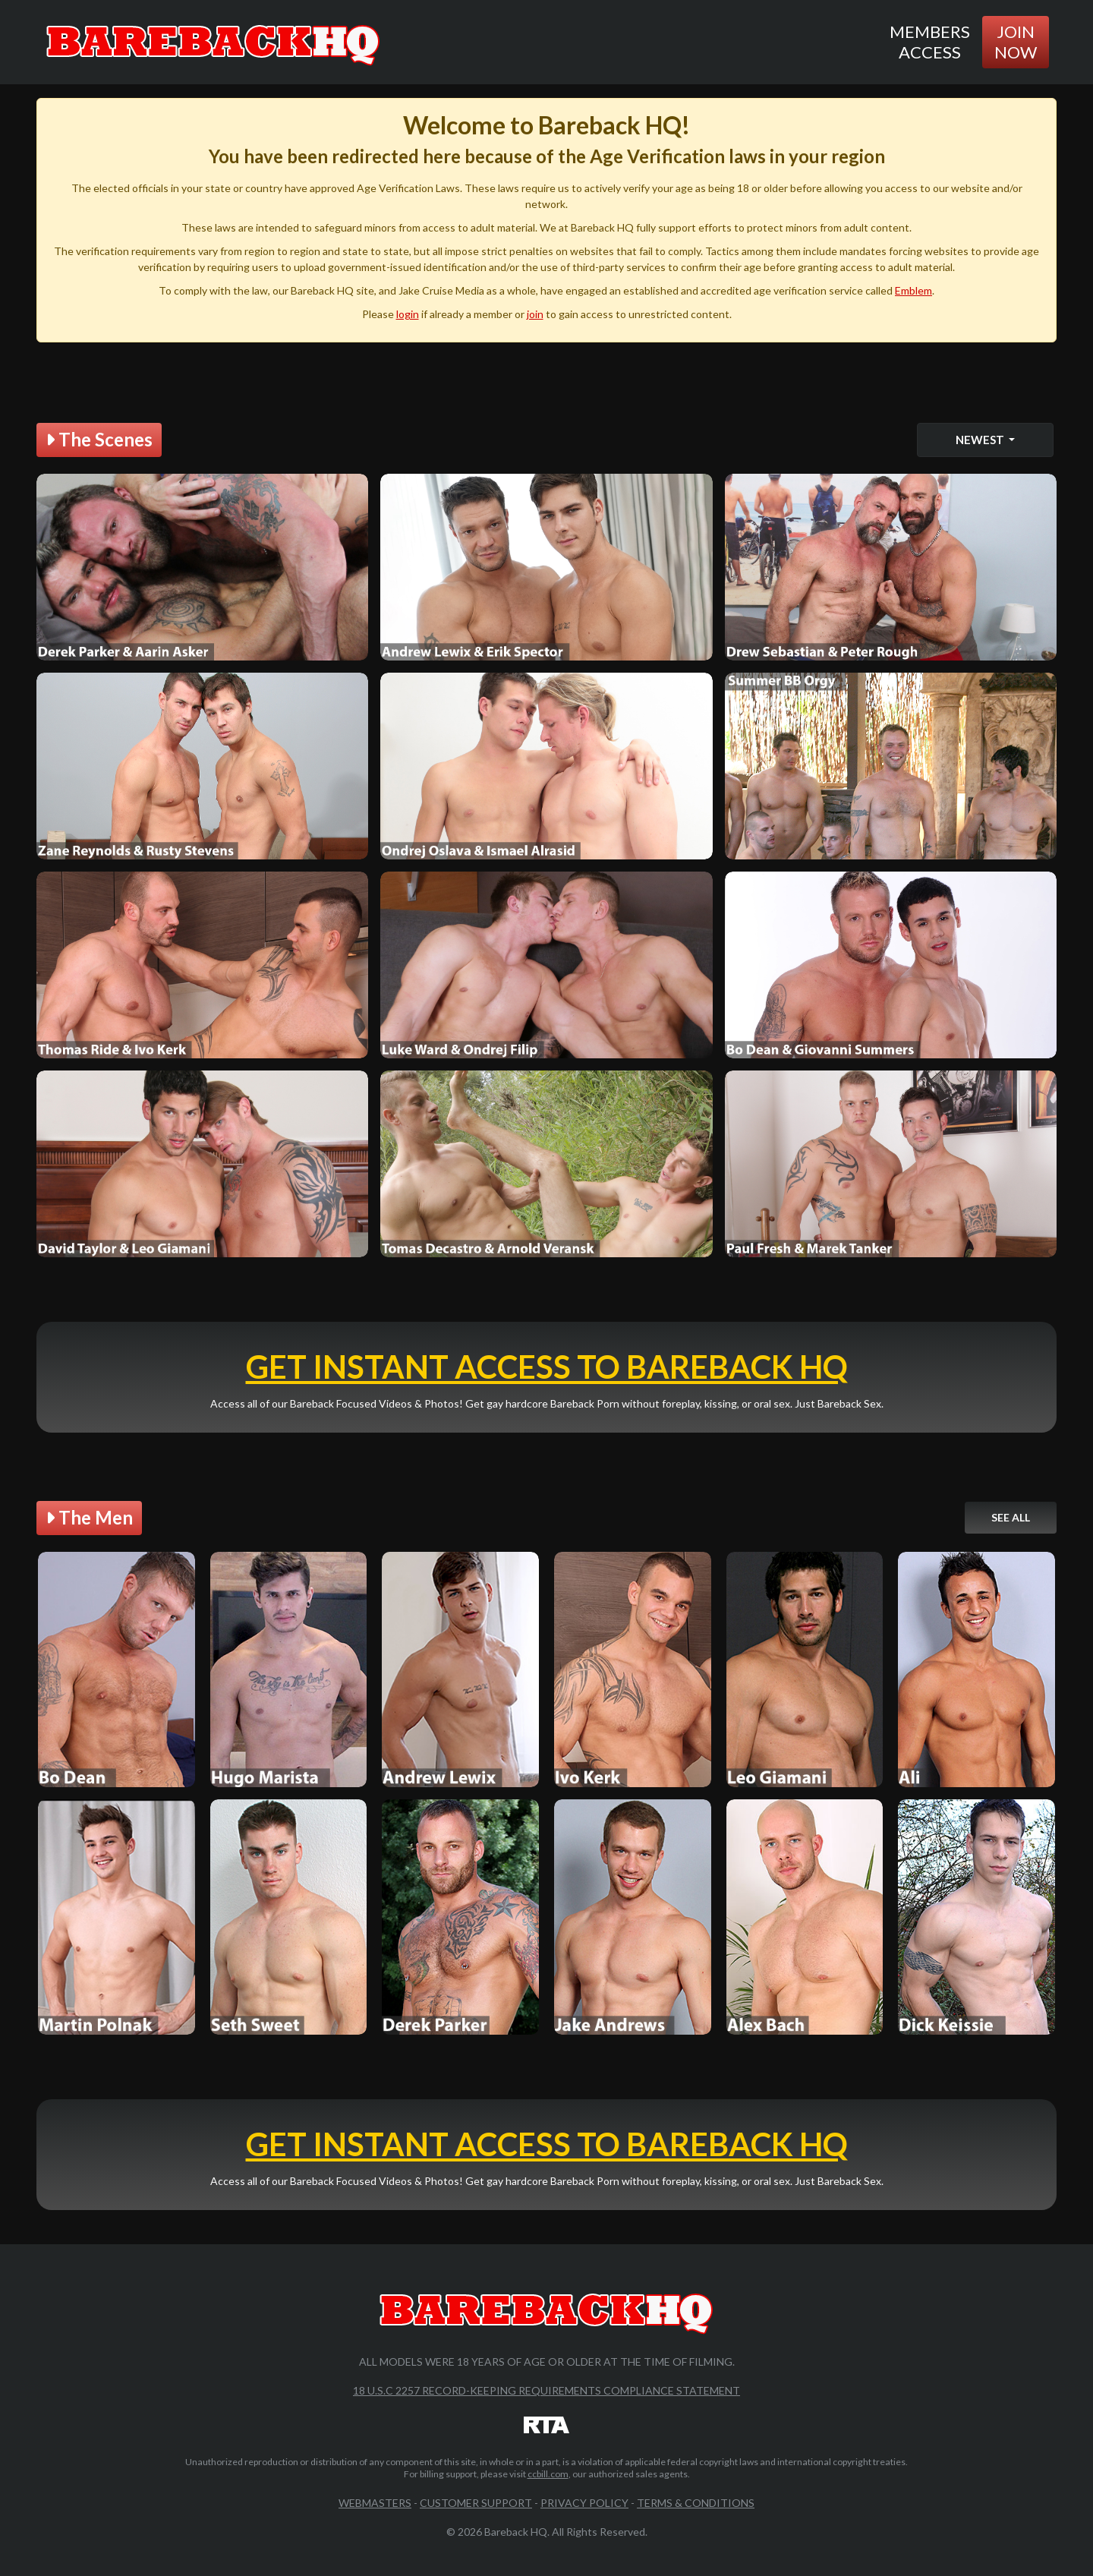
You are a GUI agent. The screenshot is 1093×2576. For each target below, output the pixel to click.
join (535, 313)
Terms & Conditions (695, 2502)
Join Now (1015, 41)
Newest (981, 439)
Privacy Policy (584, 2502)
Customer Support (476, 2502)
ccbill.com (548, 2474)
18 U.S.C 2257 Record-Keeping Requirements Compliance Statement (546, 2390)
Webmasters (375, 2502)
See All (1010, 1517)
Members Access (930, 41)
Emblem (913, 290)
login (407, 313)
